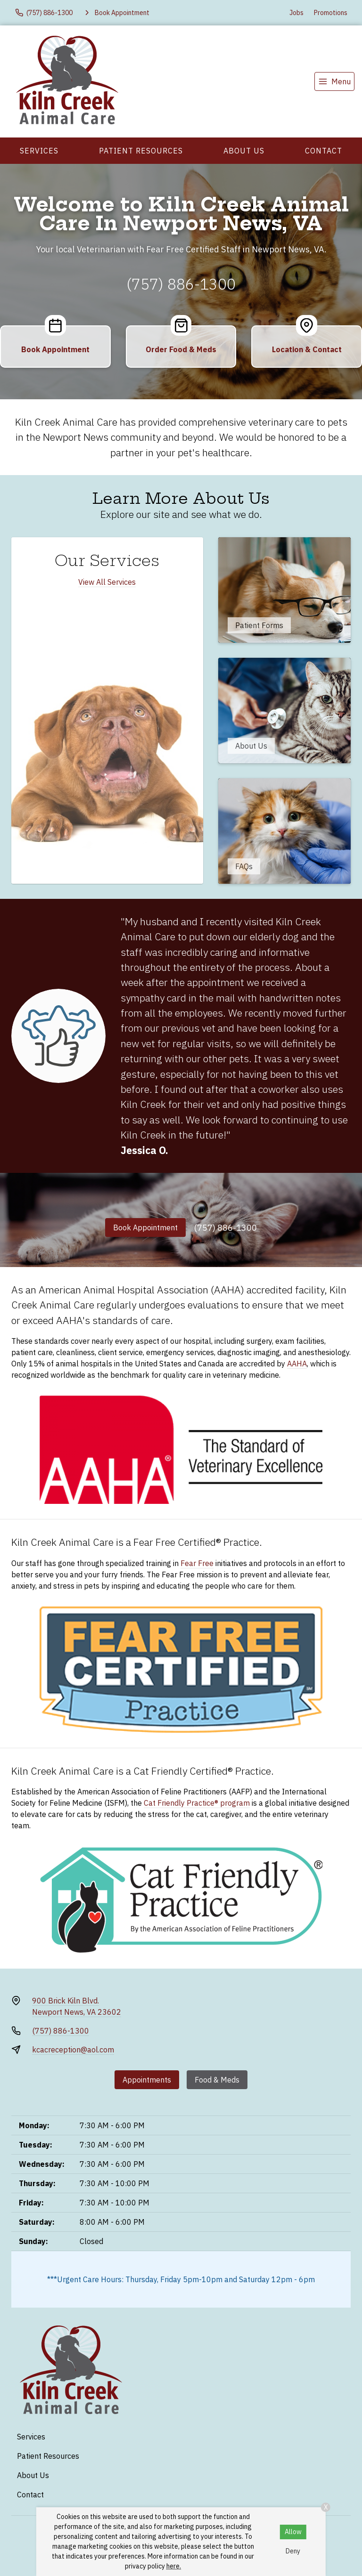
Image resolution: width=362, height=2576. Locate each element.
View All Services (107, 582)
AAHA (297, 1363)
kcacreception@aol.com (73, 2049)
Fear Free (197, 1563)
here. (173, 2566)
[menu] (334, 81)
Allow (293, 2532)
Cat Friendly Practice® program (197, 1803)
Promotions (330, 12)
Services (39, 150)
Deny (293, 2551)
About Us (243, 150)
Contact (323, 150)
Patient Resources (141, 150)
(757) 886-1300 (181, 284)
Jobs (296, 12)
